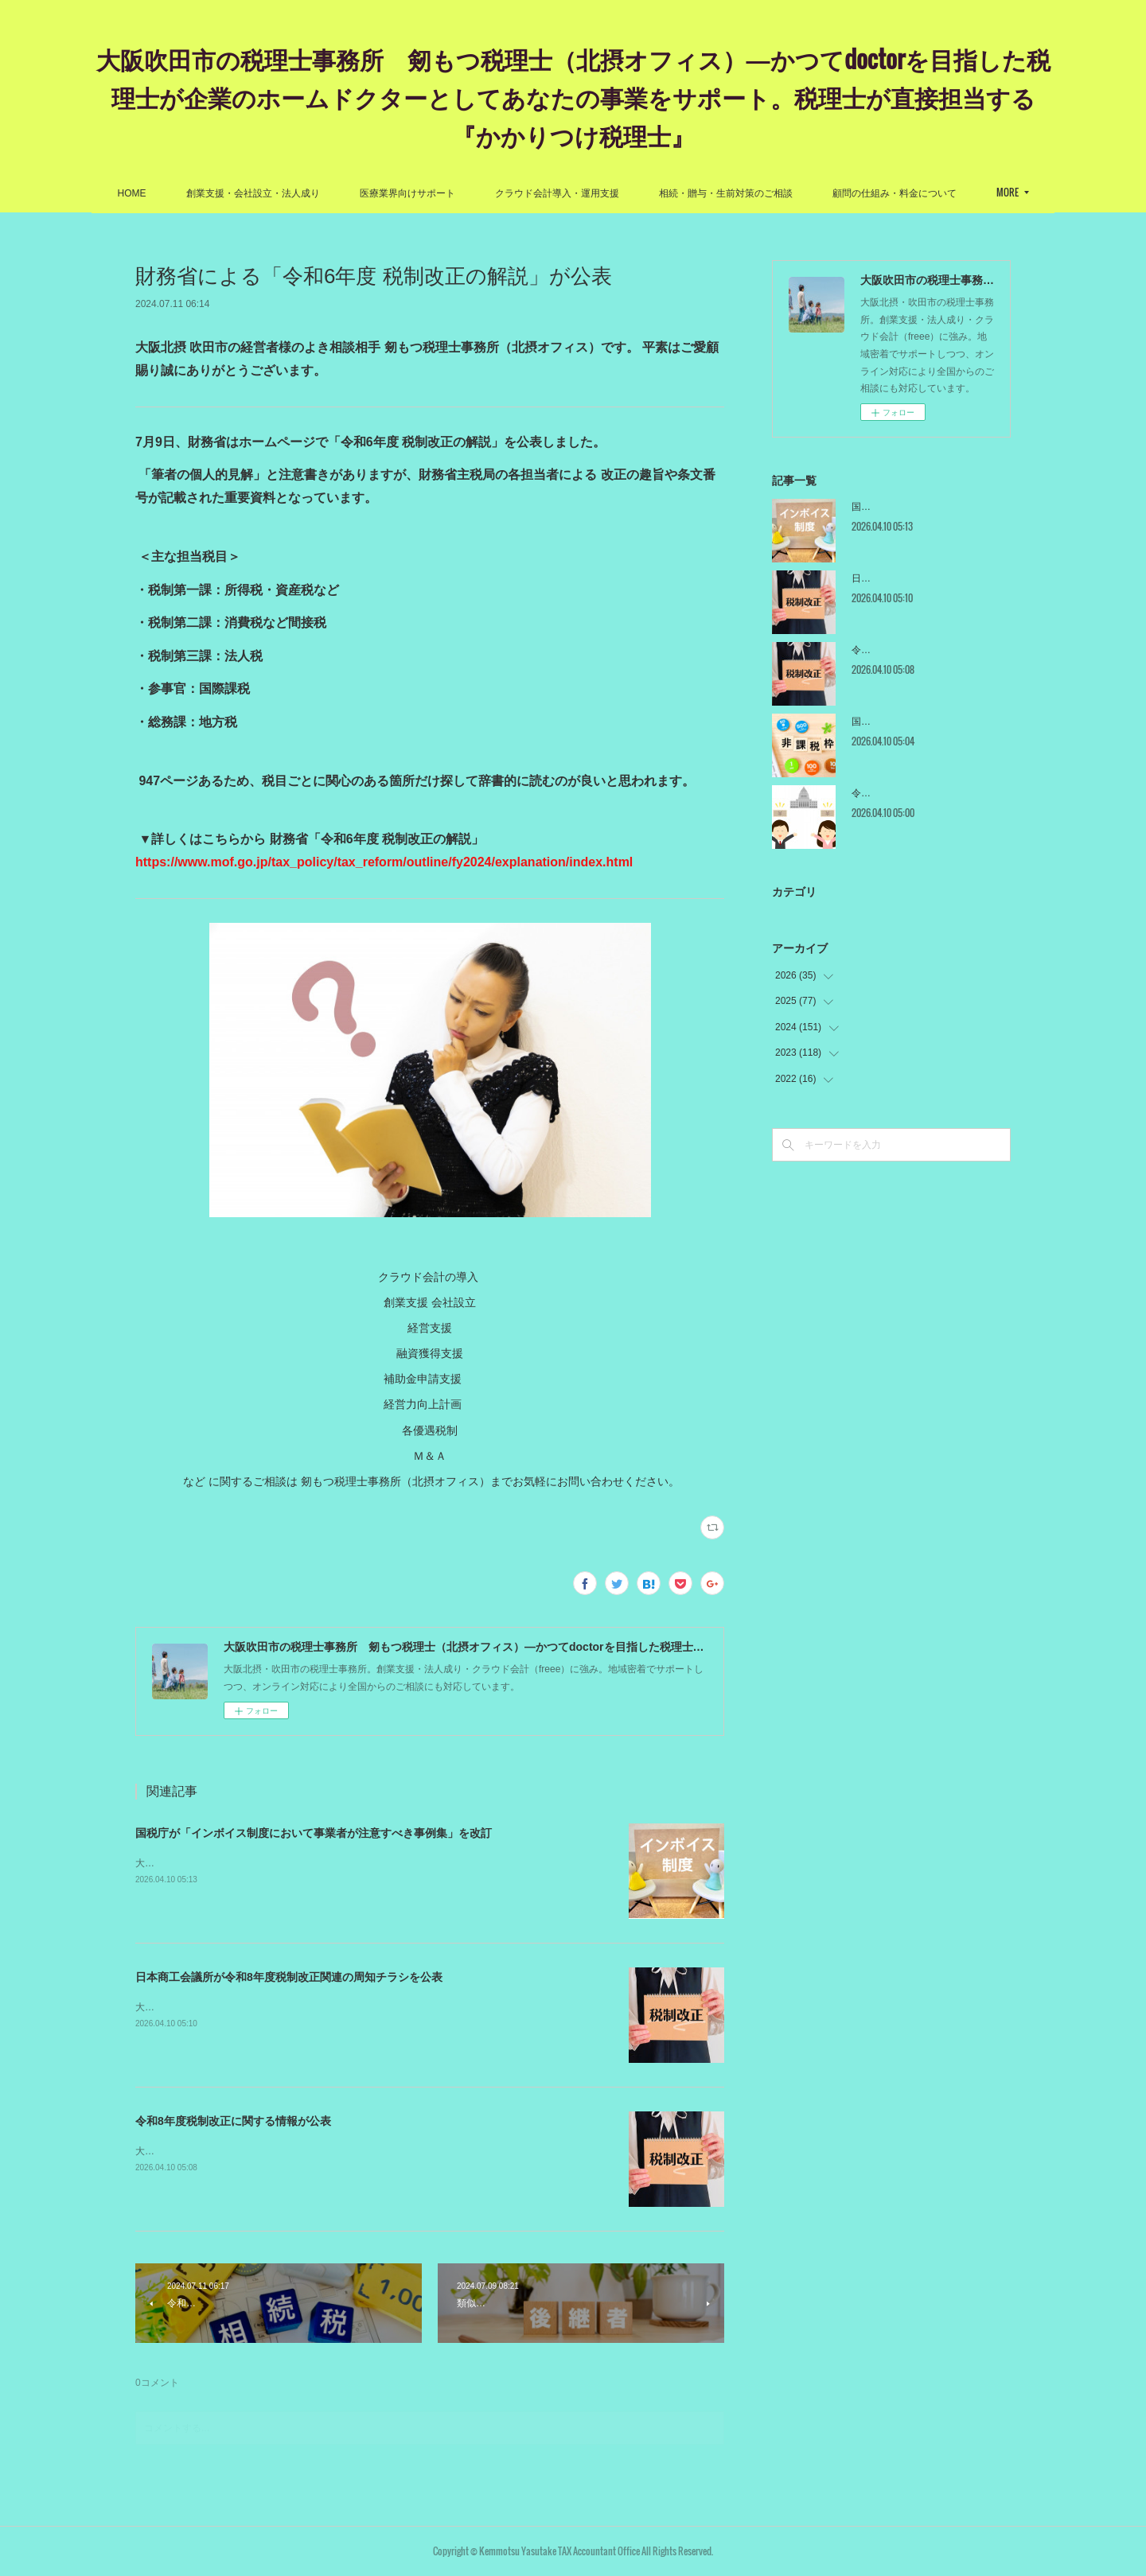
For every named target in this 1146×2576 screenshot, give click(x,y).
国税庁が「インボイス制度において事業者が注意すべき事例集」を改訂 (313, 1833)
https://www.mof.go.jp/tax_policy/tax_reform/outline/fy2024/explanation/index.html (384, 862)
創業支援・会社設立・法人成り (253, 193)
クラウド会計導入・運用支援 (557, 193)
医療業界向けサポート (407, 193)
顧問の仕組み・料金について (894, 193)
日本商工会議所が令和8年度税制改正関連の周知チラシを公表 (288, 1977)
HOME (132, 193)
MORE (1007, 192)
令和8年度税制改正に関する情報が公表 (233, 2121)
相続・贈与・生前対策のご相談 (726, 193)
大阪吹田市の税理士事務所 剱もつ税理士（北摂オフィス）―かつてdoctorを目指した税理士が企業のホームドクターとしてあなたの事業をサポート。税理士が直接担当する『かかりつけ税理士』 (573, 97)
